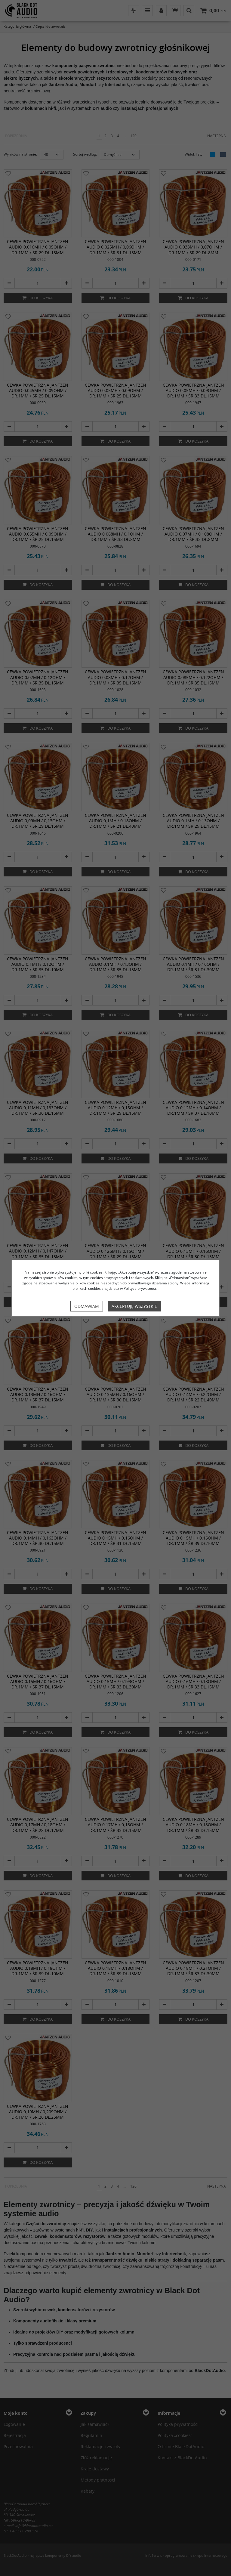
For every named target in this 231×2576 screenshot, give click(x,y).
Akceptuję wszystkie (134, 1306)
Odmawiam (86, 1306)
